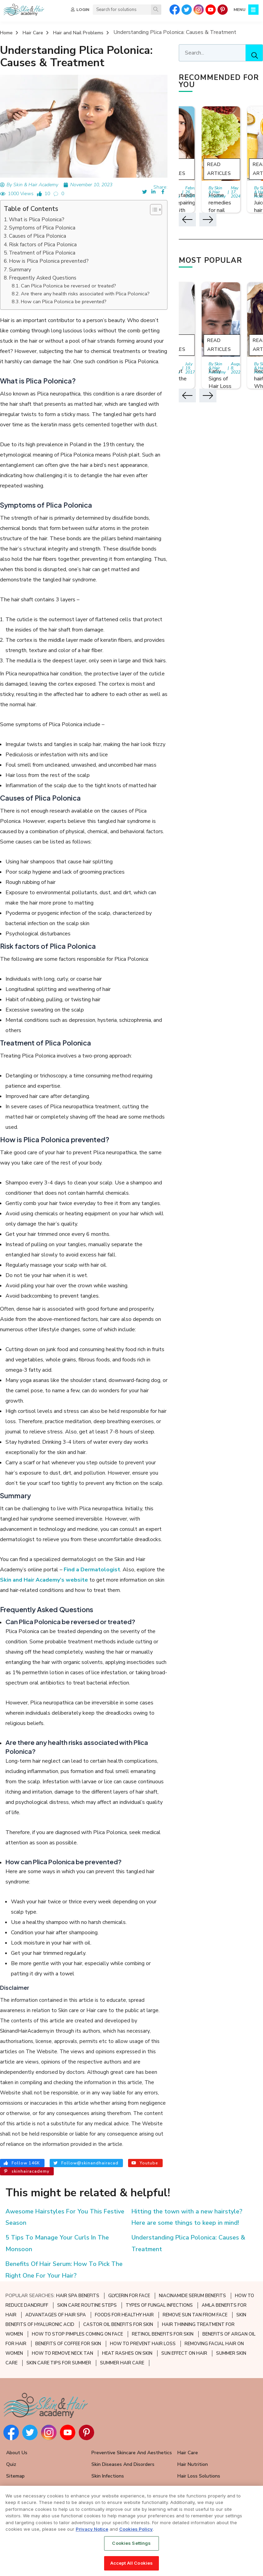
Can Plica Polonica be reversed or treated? (68, 285)
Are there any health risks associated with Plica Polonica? (85, 293)
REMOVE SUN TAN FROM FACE (195, 2315)
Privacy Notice (92, 2529)
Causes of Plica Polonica (37, 236)
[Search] (156, 9)
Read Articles (219, 169)
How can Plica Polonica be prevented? (64, 301)
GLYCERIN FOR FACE (129, 2296)
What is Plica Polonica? (36, 219)
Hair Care (33, 32)
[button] (152, 209)
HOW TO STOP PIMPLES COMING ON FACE (77, 2334)
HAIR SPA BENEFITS (77, 2296)
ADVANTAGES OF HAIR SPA (55, 2315)
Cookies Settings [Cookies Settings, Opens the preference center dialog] (131, 2543)
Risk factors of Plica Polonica (43, 244)
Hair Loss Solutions (198, 2476)
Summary (20, 269)
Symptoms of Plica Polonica (42, 227)
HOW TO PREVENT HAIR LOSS (143, 2344)
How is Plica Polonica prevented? (49, 261)
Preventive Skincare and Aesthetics (131, 2452)
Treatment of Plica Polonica (42, 252)
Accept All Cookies (131, 2563)
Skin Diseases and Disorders (122, 2464)
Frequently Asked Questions (43, 277)
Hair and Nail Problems (78, 32)
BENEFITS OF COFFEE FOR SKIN (68, 2344)
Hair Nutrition (192, 2464)
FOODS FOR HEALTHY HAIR (124, 2315)
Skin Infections (107, 2476)
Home (6, 32)
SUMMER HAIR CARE (122, 2363)
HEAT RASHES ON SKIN (127, 2353)
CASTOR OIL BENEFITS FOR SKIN (118, 2324)
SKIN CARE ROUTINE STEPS (87, 2305)
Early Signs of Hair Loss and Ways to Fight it (221, 386)
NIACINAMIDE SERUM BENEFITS (192, 2296)
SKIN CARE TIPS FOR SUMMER (58, 2363)
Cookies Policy (136, 2529)
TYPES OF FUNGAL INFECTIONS (159, 2305)
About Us (16, 2452)
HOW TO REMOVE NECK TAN (62, 2353)
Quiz (11, 2464)
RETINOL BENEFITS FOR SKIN (162, 2334)
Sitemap (15, 2476)
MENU (240, 9)
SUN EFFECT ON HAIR (184, 2353)
